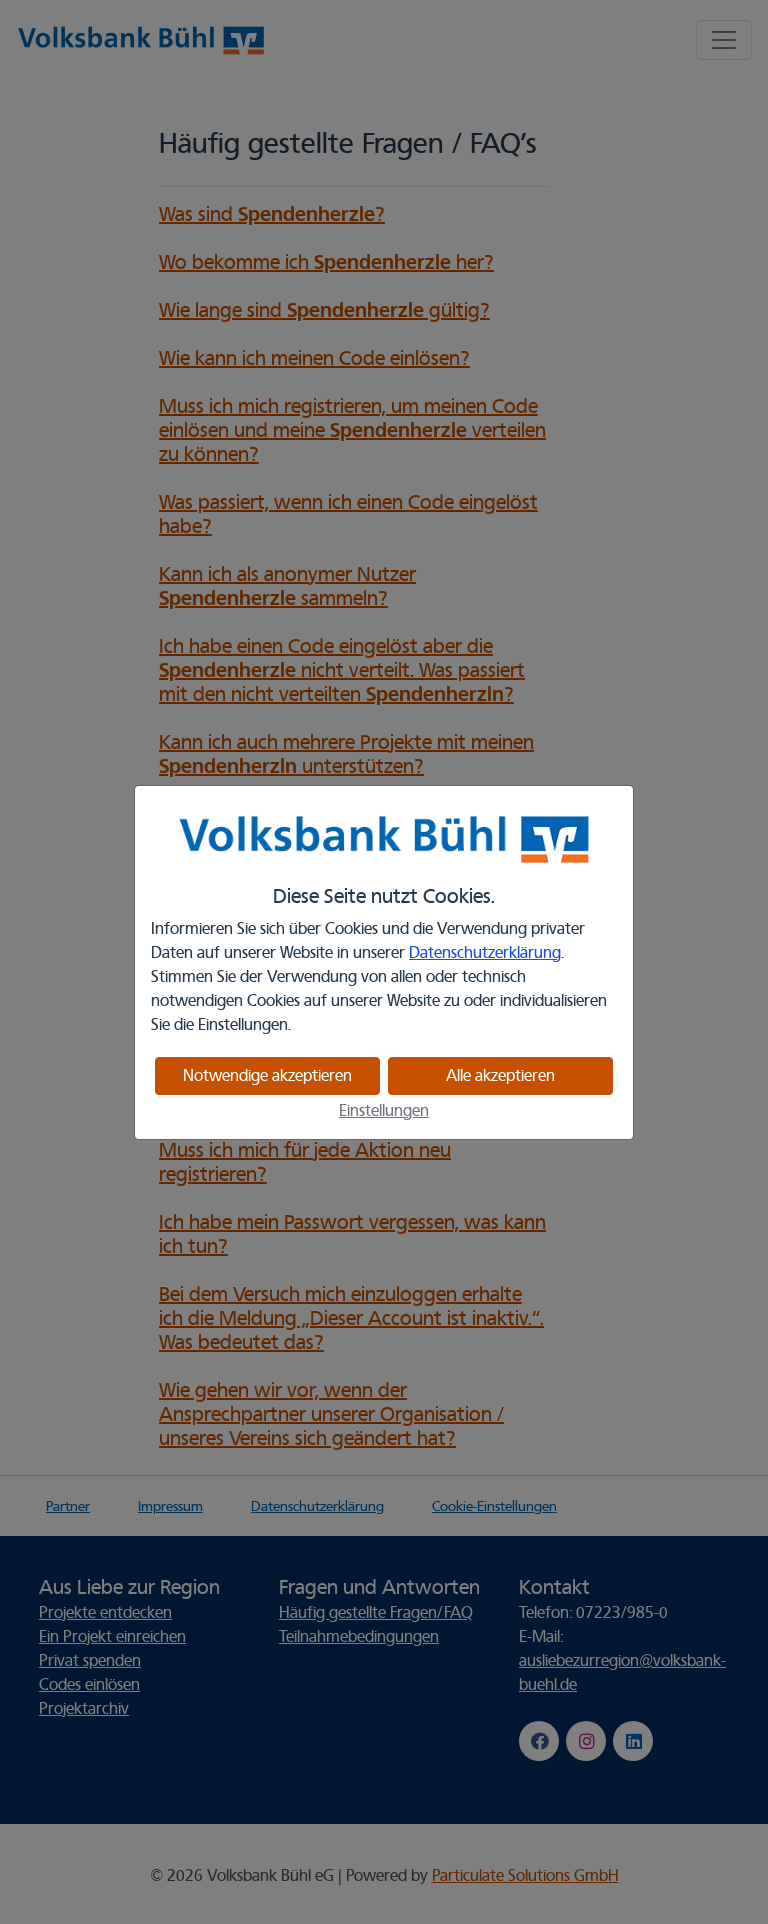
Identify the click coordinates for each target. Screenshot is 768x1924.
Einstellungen (384, 1111)
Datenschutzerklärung (485, 953)
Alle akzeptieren (500, 1076)
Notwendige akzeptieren (267, 1076)
